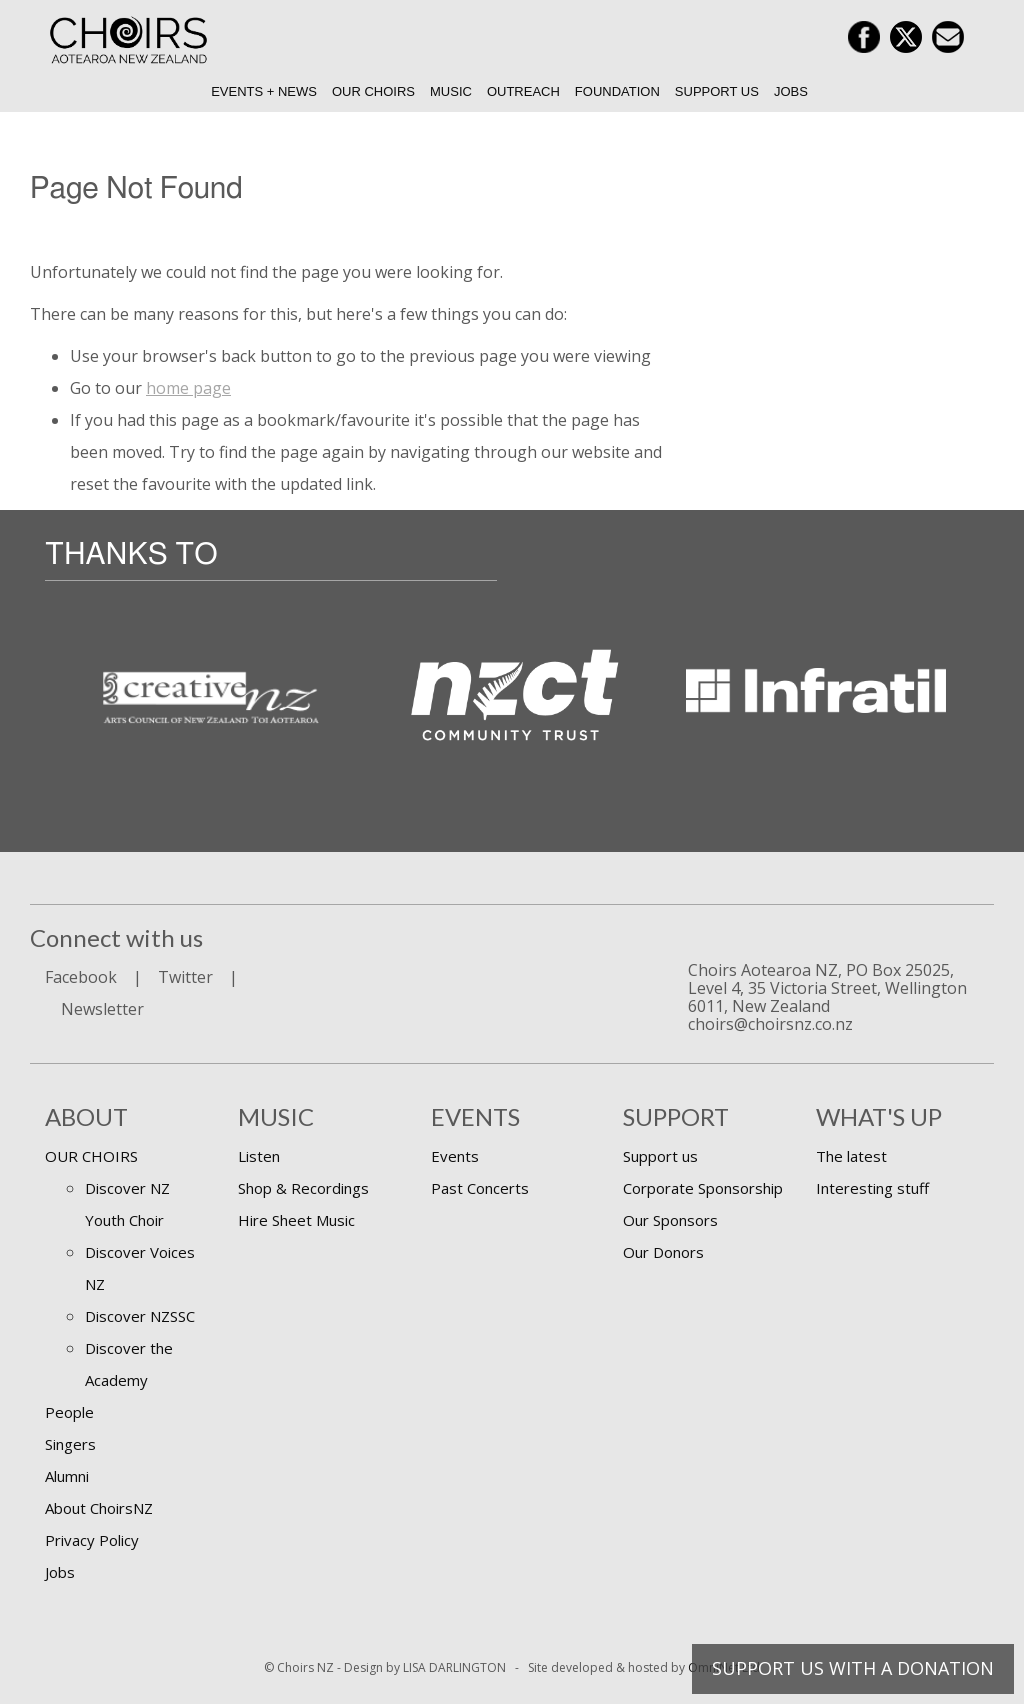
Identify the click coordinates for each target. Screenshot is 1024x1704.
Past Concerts (480, 1188)
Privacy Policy (92, 1540)
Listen (259, 1156)
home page (188, 388)
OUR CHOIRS (91, 1156)
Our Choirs (373, 91)
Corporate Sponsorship (703, 1188)
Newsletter (102, 1009)
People (69, 1412)
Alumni (67, 1476)
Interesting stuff (872, 1188)
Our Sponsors (670, 1220)
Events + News (264, 91)
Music (451, 91)
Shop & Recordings (303, 1188)
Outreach (523, 91)
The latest (851, 1156)
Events (455, 1156)
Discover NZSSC (140, 1316)
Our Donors (663, 1252)
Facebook (81, 977)
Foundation (617, 91)
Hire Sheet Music (296, 1220)
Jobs (791, 91)
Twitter (185, 977)
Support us (717, 91)
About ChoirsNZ (99, 1508)
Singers (70, 1444)
